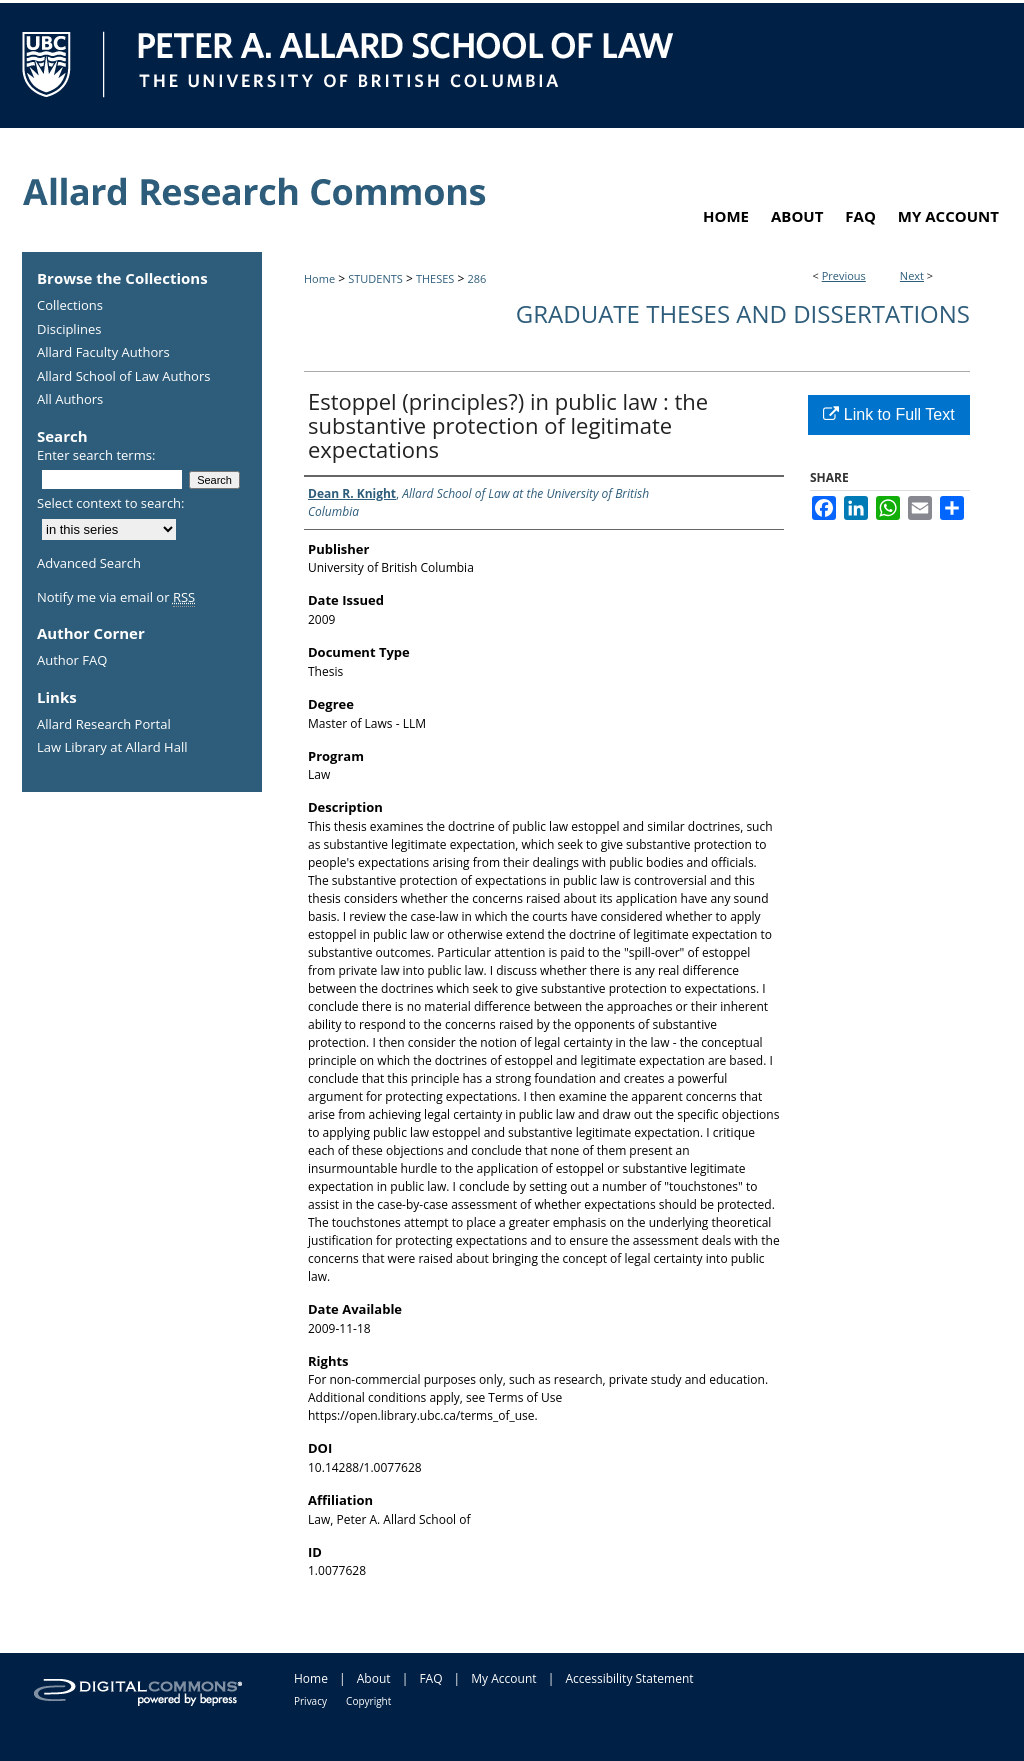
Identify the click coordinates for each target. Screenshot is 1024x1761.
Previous (844, 275)
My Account (503, 1678)
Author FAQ (72, 661)
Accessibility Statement (629, 1678)
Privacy (310, 1701)
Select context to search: (111, 503)
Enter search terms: (96, 455)
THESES (435, 278)
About (374, 1678)
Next (912, 275)
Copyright (368, 1701)
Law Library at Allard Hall (112, 748)
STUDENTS (375, 278)
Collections (70, 306)
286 (477, 278)
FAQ (430, 1678)
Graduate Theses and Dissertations (743, 313)
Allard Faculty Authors (103, 353)
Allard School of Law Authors (123, 377)
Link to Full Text (888, 414)
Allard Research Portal (104, 725)
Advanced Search (89, 563)
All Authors (70, 400)
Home (319, 278)
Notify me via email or (116, 598)
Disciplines (69, 330)
